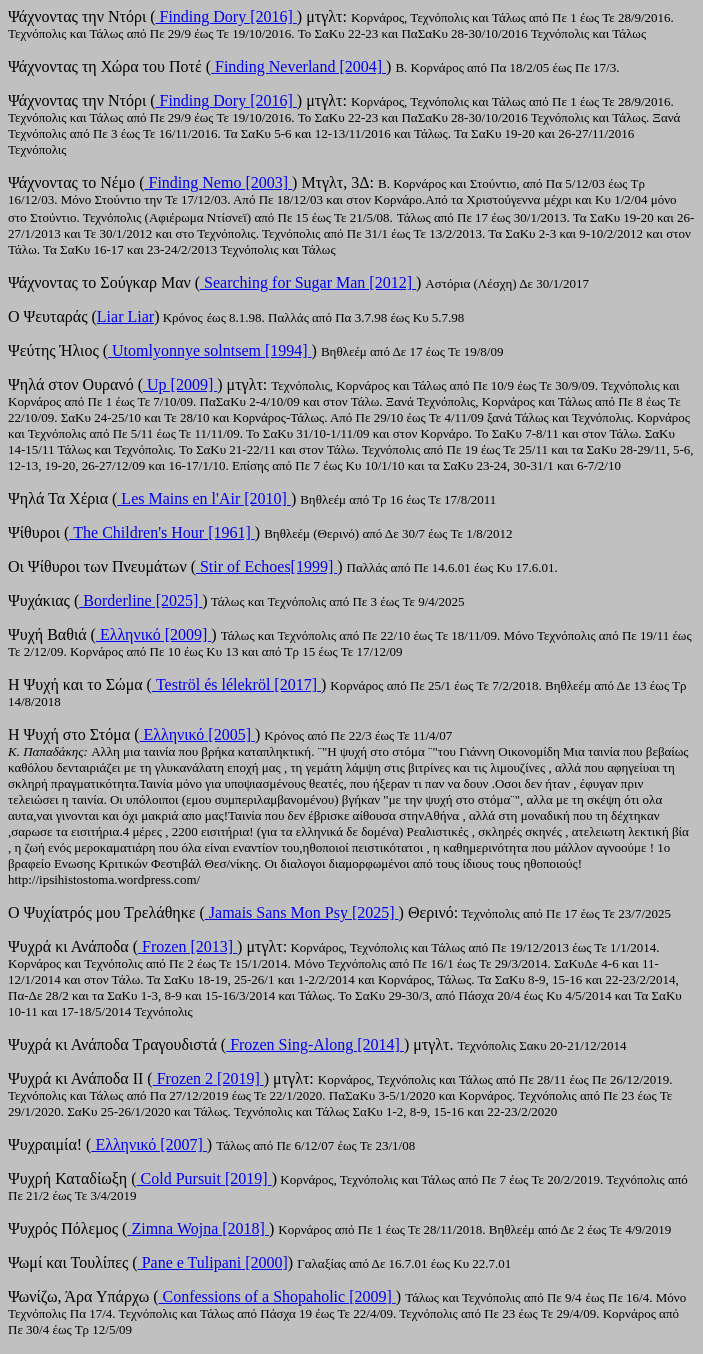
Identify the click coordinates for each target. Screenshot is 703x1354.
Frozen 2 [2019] (208, 1078)
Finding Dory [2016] (226, 16)
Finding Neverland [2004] (298, 66)
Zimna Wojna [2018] (198, 1228)
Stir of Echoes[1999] (266, 566)
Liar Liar (125, 316)
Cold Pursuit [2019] (204, 1178)
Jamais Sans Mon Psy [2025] (302, 912)
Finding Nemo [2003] (219, 182)
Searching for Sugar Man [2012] (308, 282)
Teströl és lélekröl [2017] (236, 684)
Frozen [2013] (187, 946)
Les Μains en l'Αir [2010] (204, 498)
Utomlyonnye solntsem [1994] (210, 350)
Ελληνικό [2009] (153, 634)
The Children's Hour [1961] (162, 532)
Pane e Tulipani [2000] (213, 1262)
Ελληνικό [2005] (197, 734)
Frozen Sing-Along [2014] (315, 1044)
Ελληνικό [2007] (148, 1144)
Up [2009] (180, 384)
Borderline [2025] (140, 600)
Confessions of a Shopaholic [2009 (272, 1296)
